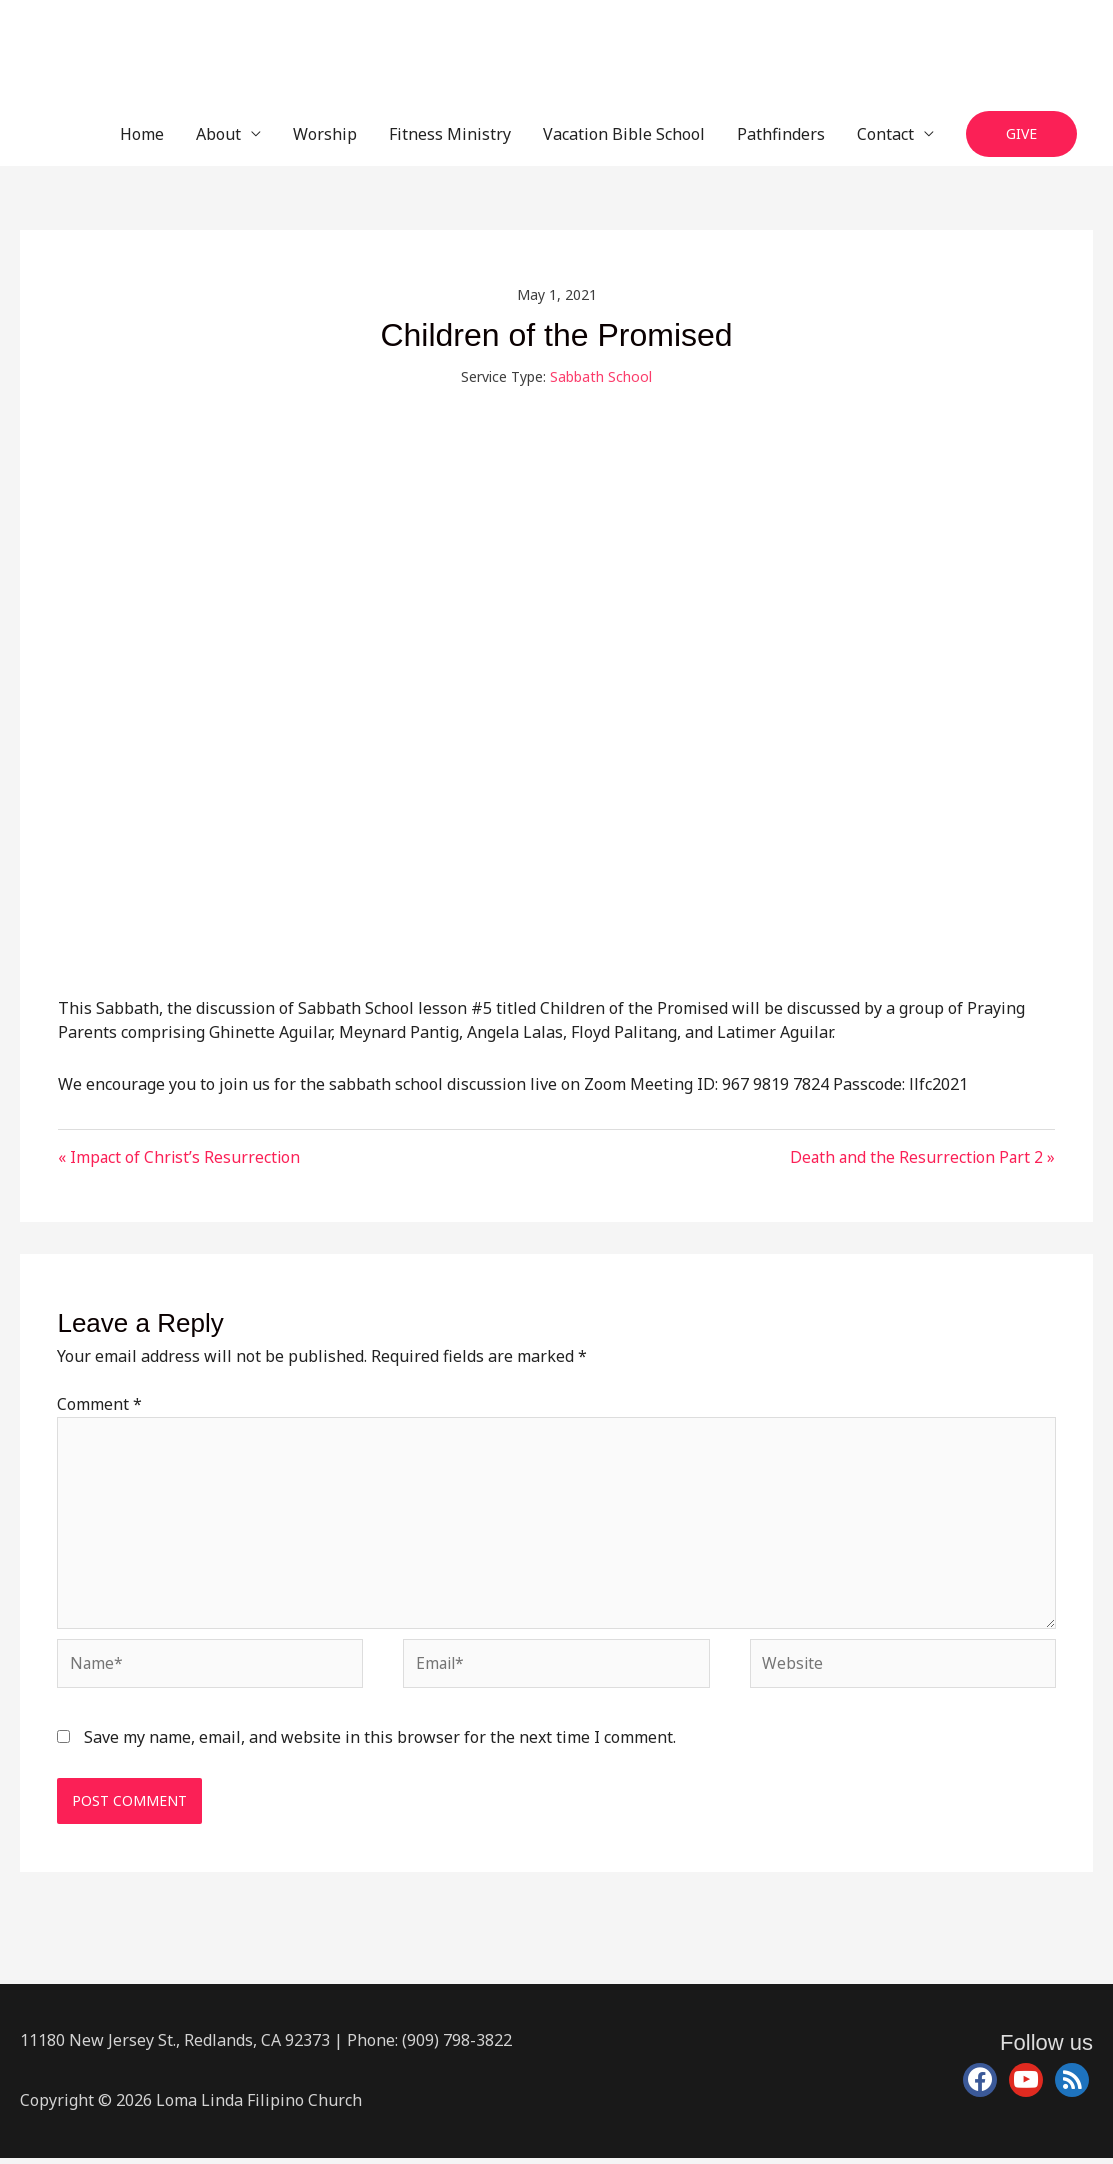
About (218, 134)
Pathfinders (781, 134)
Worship (325, 134)
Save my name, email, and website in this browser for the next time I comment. (380, 1743)
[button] (1021, 134)
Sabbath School (601, 376)
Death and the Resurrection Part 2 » (920, 1157)
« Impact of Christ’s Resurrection (180, 1157)
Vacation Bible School (624, 134)
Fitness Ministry (450, 134)
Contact (885, 134)
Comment (99, 1405)
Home (142, 134)
